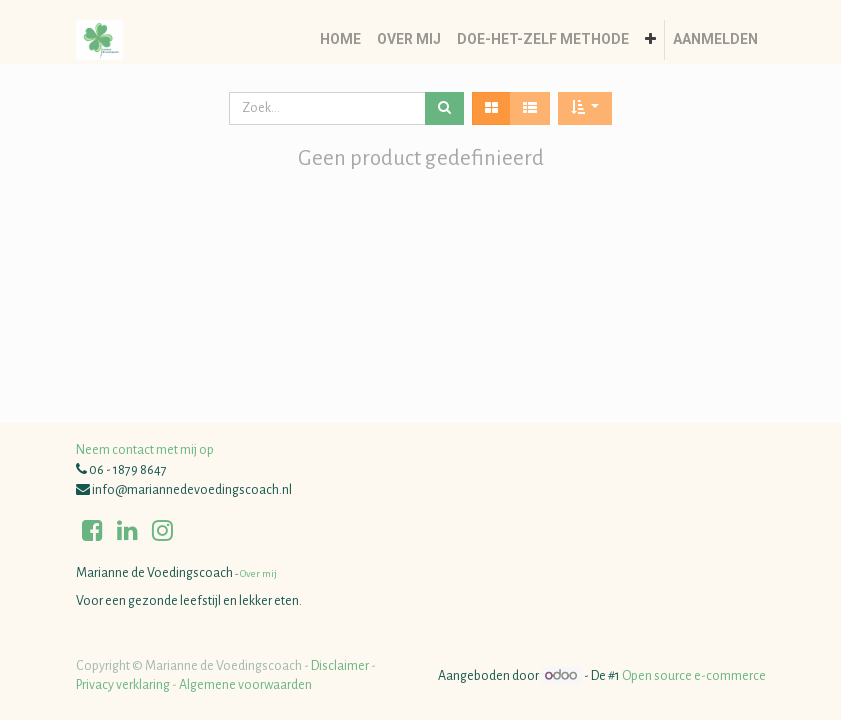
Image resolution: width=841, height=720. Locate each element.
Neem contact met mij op (145, 450)
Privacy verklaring (123, 685)
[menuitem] (340, 40)
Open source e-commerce (694, 676)
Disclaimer (340, 666)
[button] (650, 40)
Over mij (257, 573)
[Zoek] (444, 109)
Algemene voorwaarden (245, 685)
